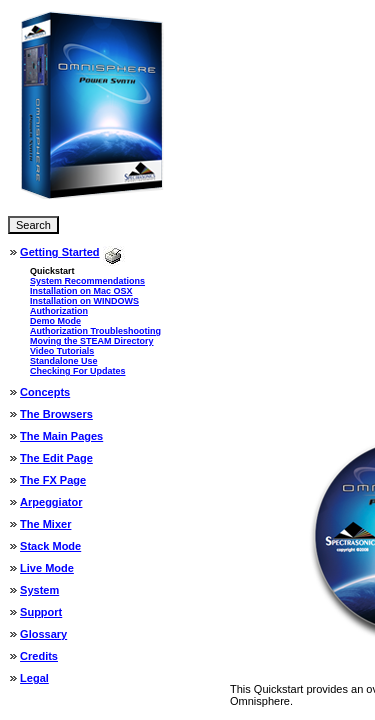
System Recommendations (87, 281)
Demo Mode (55, 321)
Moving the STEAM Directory (92, 341)
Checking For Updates (78, 371)
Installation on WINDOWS (84, 301)
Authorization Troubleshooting (95, 331)
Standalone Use (64, 361)
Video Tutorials (62, 351)
